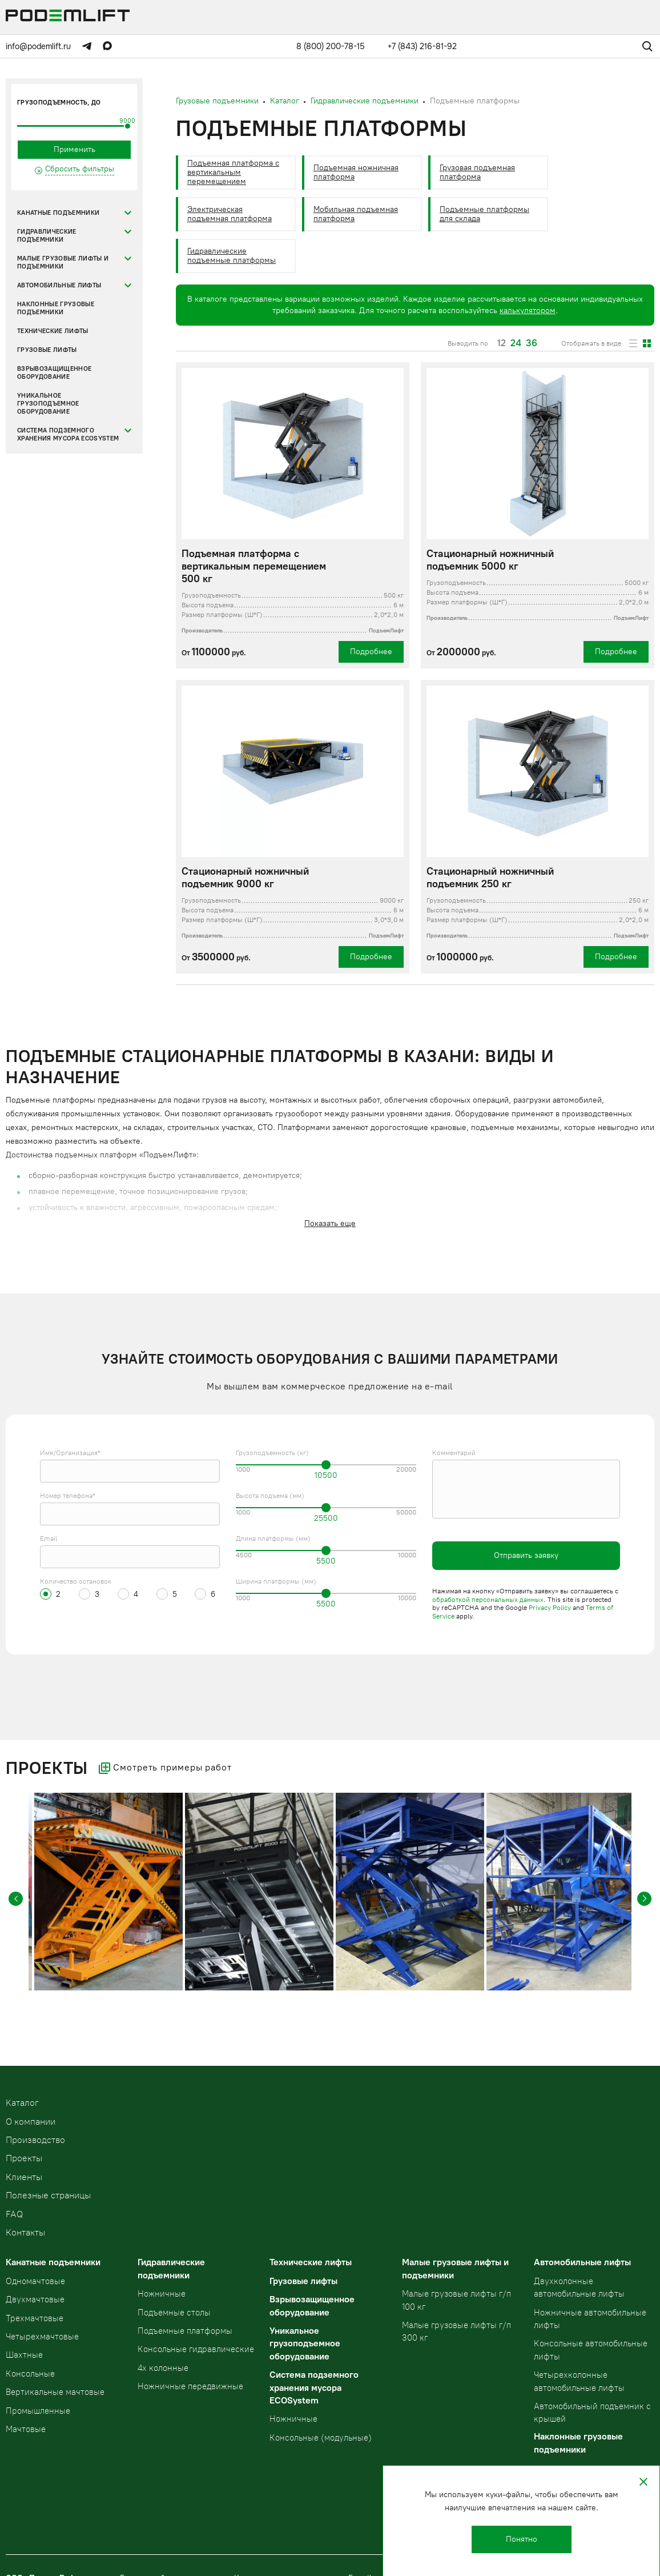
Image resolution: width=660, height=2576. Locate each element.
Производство (35, 2139)
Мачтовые (26, 2429)
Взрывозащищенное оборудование (54, 372)
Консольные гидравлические (196, 2349)
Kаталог (22, 2102)
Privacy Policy (550, 1608)
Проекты (24, 2158)
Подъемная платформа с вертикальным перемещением (233, 172)
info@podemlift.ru (38, 46)
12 (501, 343)
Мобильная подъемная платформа (355, 214)
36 (531, 343)
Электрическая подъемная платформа (229, 214)
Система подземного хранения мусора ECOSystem (68, 434)
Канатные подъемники (58, 213)
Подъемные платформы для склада (484, 214)
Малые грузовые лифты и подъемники (62, 262)
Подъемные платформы (185, 2331)
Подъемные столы (174, 2312)
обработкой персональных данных (488, 1600)
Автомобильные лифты (59, 285)
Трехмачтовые (34, 2318)
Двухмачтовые (35, 2299)
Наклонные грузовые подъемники (55, 308)
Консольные (30, 2374)
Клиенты (24, 2177)
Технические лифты (52, 331)
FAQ (14, 2214)
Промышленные (38, 2411)
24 (515, 343)
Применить (74, 149)
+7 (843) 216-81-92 (422, 46)
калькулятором (528, 310)
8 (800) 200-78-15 (330, 46)
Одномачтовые (35, 2281)
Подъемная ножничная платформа (356, 172)
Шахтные (24, 2355)
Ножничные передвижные (190, 2386)
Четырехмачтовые (42, 2336)
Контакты (25, 2232)
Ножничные (162, 2294)
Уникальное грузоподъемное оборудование (48, 403)
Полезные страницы (48, 2195)
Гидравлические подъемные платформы (231, 255)
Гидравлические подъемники (47, 235)
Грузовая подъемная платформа (477, 172)
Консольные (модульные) (320, 2438)
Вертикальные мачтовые (55, 2392)
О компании (30, 2121)
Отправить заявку (526, 1555)
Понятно (521, 2539)
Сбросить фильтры (79, 169)
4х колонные (163, 2368)
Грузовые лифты (47, 350)
